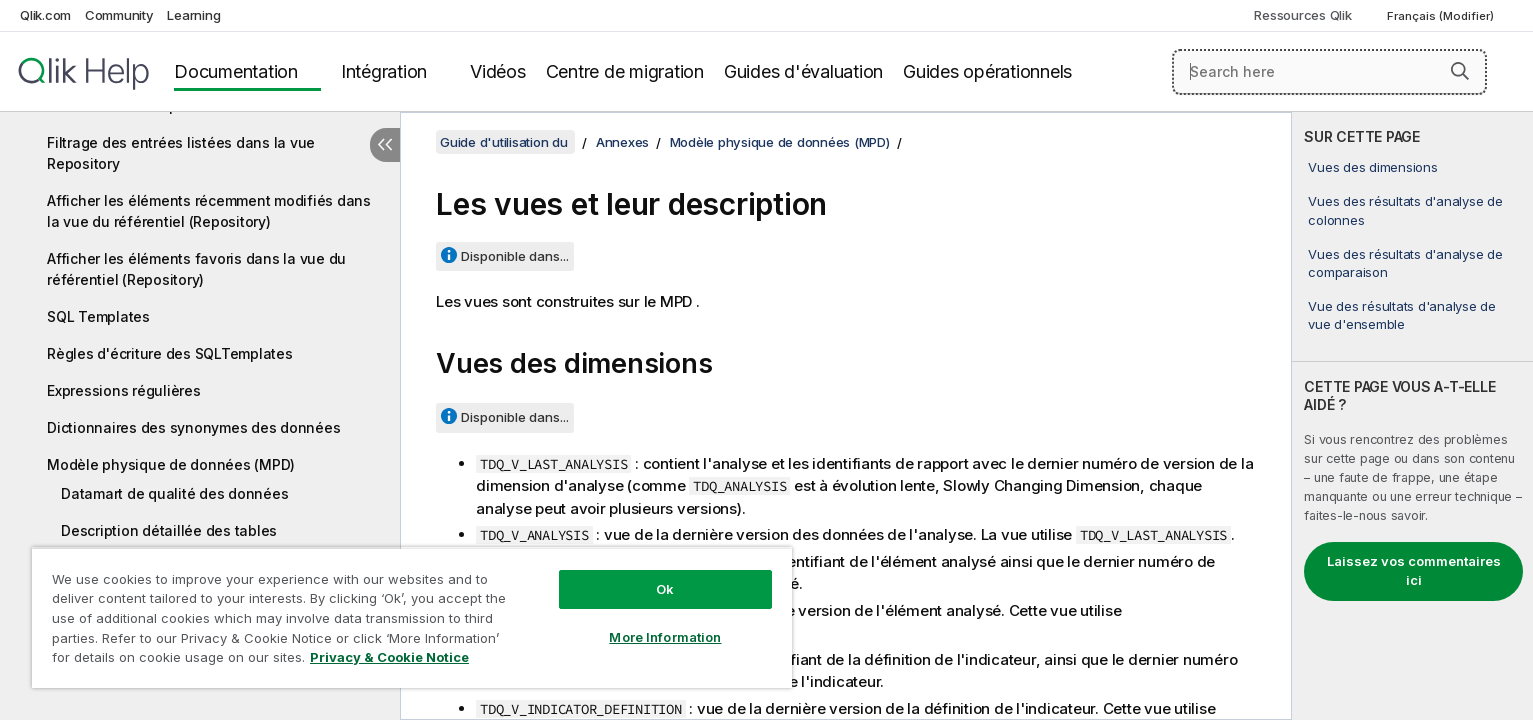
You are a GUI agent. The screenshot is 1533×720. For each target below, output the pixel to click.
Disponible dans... (515, 256)
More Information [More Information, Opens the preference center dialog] (665, 637)
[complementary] (1412, 416)
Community (119, 15)
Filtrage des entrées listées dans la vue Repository (181, 153)
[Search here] (1329, 72)
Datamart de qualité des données (174, 493)
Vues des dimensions (1372, 167)
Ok (665, 589)
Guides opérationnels (987, 71)
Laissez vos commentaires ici (1414, 571)
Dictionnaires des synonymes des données (193, 427)
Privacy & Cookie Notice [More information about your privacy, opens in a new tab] (389, 657)
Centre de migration (625, 71)
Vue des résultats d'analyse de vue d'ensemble (1402, 315)
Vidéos (498, 71)
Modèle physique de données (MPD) (171, 464)
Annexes (622, 142)
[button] (1460, 71)
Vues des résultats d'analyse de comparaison (1405, 263)
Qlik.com (45, 15)
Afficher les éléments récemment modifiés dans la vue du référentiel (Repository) (209, 211)
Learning (193, 15)
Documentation (236, 71)
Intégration (384, 71)
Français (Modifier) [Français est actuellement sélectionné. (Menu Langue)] (1442, 16)
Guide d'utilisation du (505, 142)
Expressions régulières (124, 390)
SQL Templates (98, 316)
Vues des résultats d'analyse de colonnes (1405, 210)
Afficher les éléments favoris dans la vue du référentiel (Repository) (196, 269)
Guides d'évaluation (803, 71)
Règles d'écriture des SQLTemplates (170, 353)
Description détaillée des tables (169, 530)
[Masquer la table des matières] (385, 145)
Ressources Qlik (1302, 15)
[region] (412, 617)
